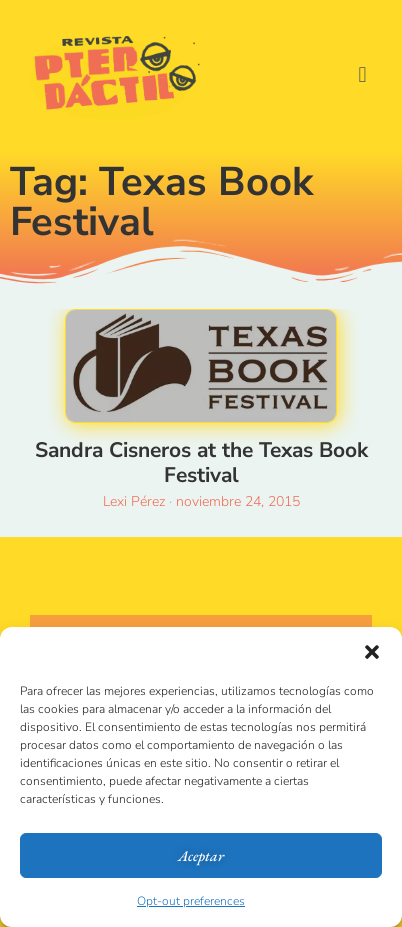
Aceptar (201, 855)
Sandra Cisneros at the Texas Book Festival (201, 462)
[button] (372, 652)
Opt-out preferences (191, 901)
